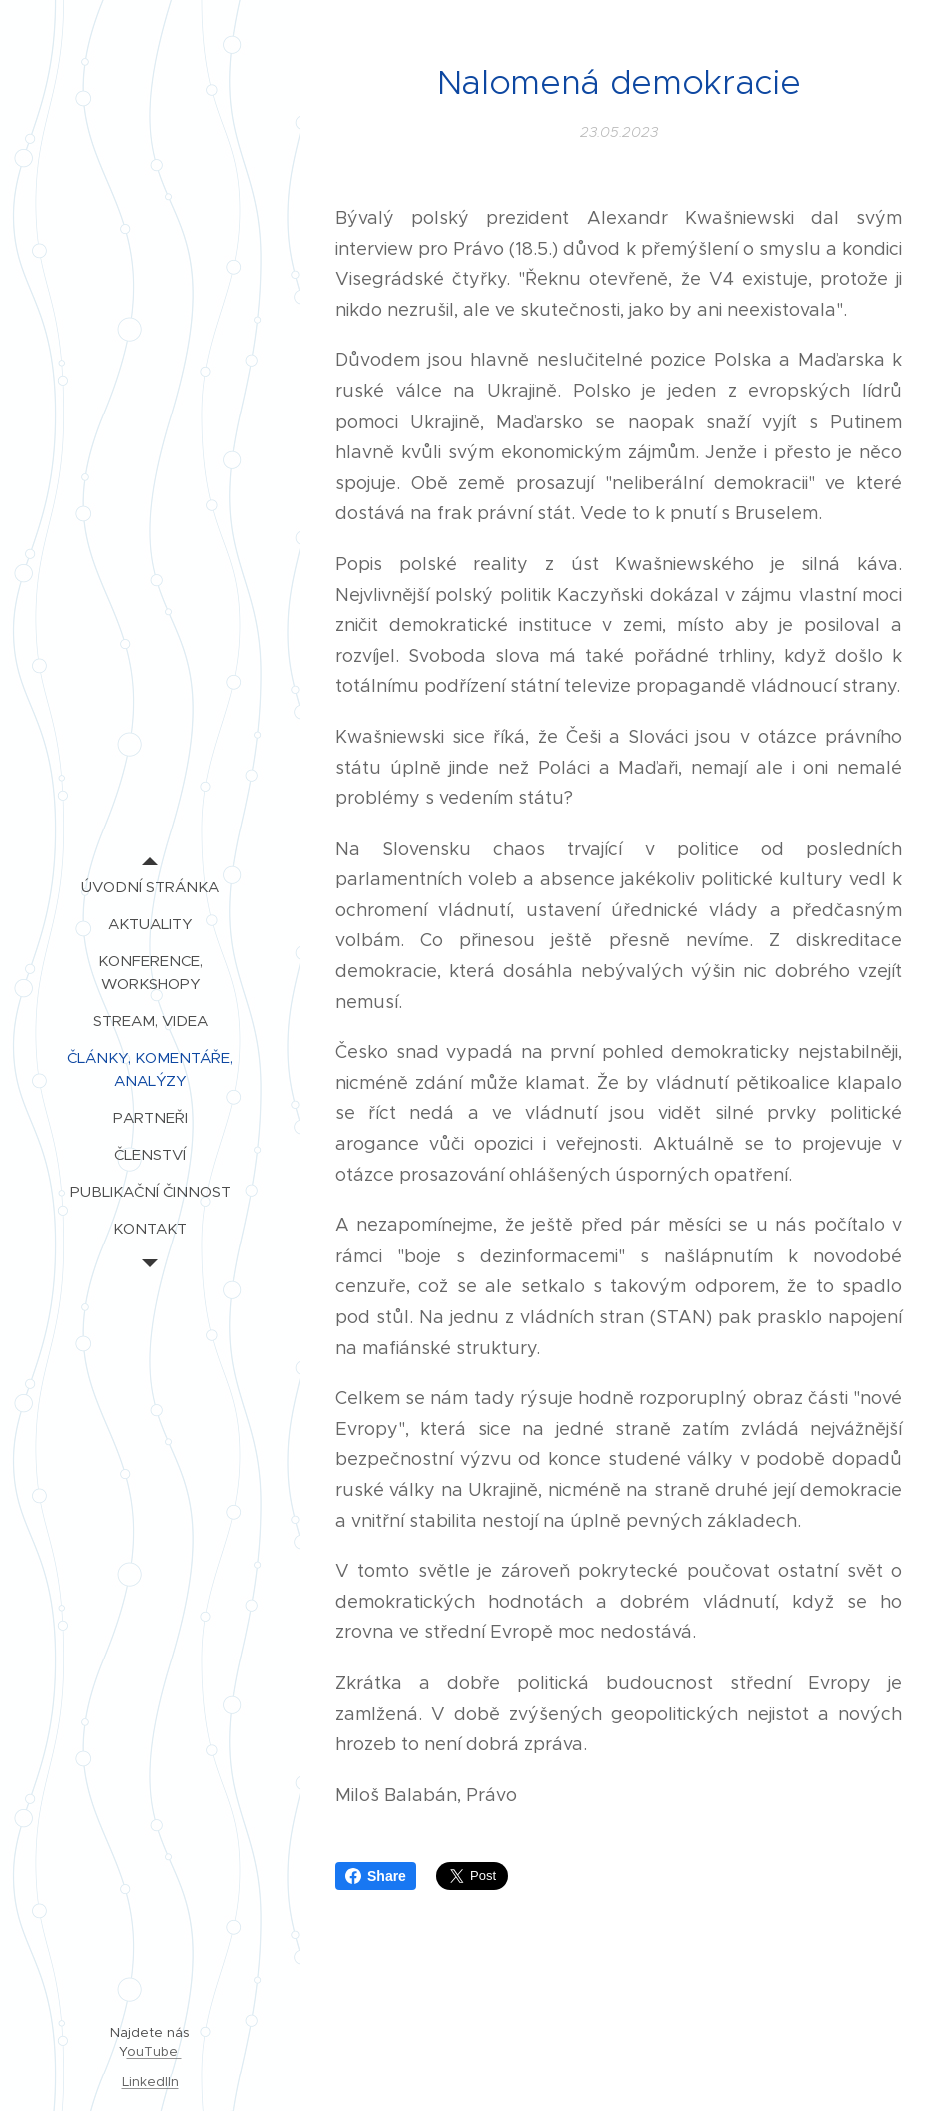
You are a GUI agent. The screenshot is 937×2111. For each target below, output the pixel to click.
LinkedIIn (150, 2081)
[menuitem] (150, 886)
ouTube (154, 2051)
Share (375, 1876)
